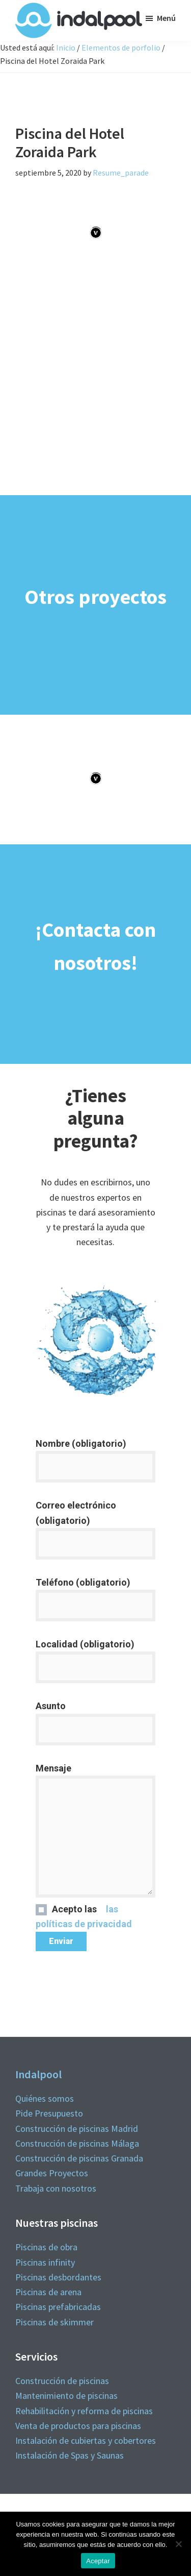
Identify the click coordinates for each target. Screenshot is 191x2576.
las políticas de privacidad (84, 1940)
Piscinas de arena (48, 2292)
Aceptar (98, 2561)
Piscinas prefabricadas (58, 2307)
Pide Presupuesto (49, 2113)
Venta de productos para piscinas (78, 2426)
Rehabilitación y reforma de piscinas (84, 2411)
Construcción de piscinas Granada (79, 2158)
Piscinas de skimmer (54, 2322)
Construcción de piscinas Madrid (76, 2128)
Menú (166, 18)
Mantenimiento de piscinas (66, 2395)
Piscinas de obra (46, 2247)
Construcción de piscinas (62, 2381)
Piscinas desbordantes (58, 2277)
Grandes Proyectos (51, 2173)
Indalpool (38, 2074)
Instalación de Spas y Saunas (69, 2455)
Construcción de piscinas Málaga (77, 2143)
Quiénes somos (44, 2098)
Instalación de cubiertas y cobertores (85, 2440)
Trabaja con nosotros (55, 2188)
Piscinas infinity (45, 2262)
